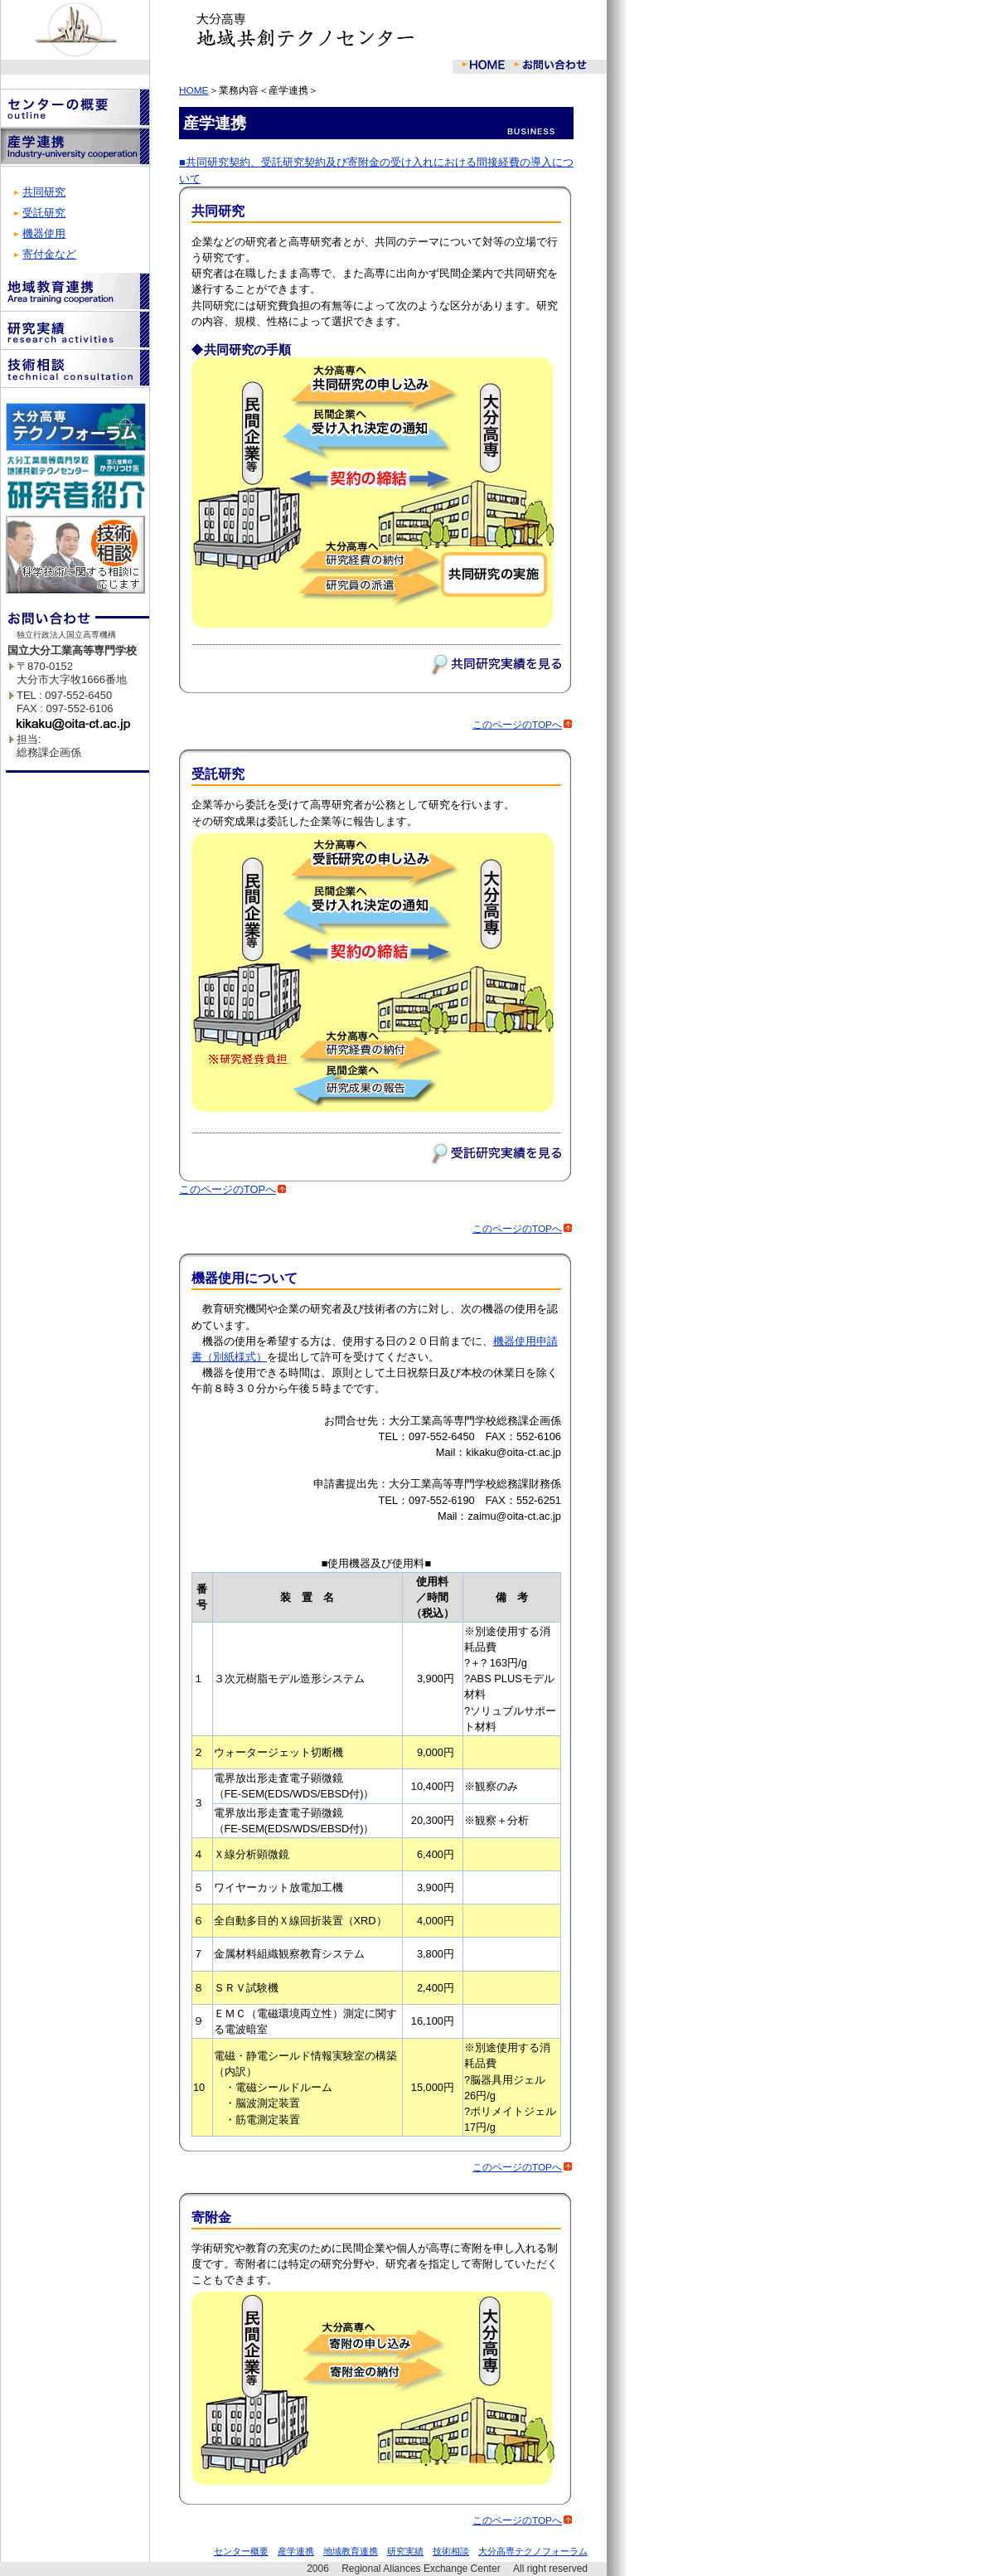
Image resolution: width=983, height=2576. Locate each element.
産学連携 (296, 2551)
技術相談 (451, 2551)
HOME (194, 90)
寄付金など (49, 254)
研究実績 (405, 2551)
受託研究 (43, 212)
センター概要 (241, 2551)
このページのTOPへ (522, 724)
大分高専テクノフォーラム (533, 2551)
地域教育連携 (350, 2551)
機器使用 (43, 233)
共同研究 (43, 192)
